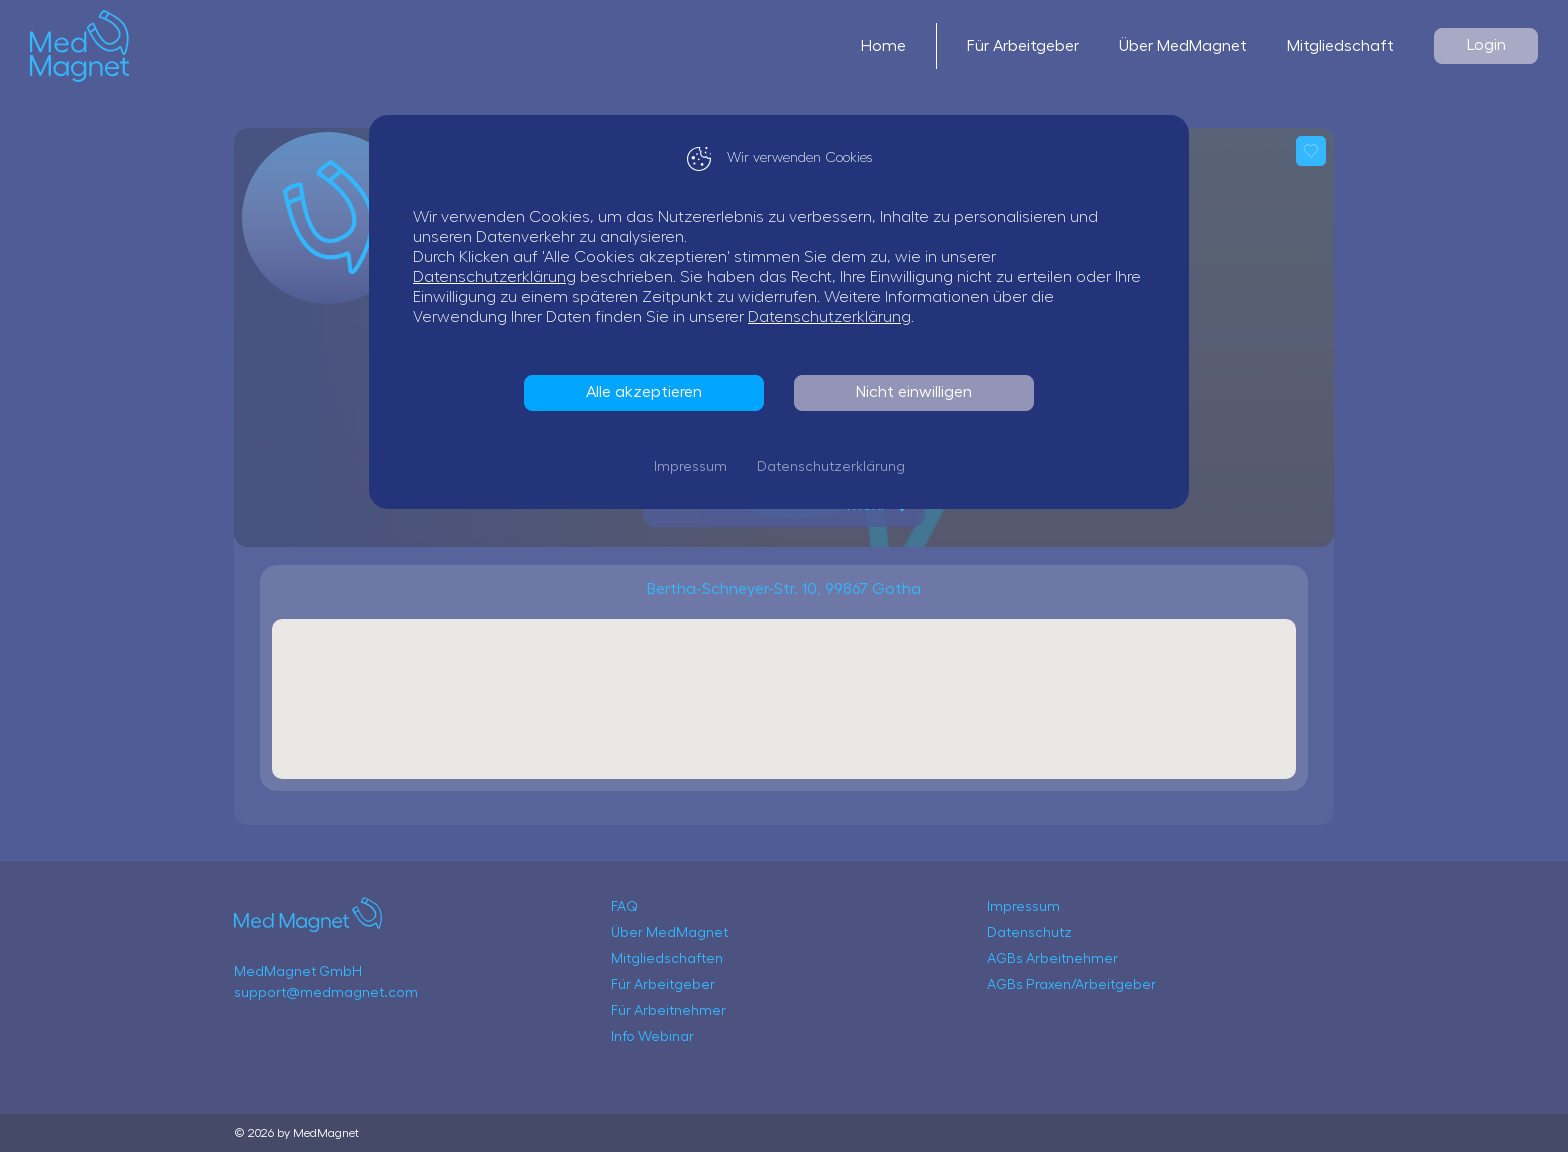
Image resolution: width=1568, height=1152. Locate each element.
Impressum (695, 467)
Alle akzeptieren (649, 392)
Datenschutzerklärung (499, 277)
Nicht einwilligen (919, 392)
